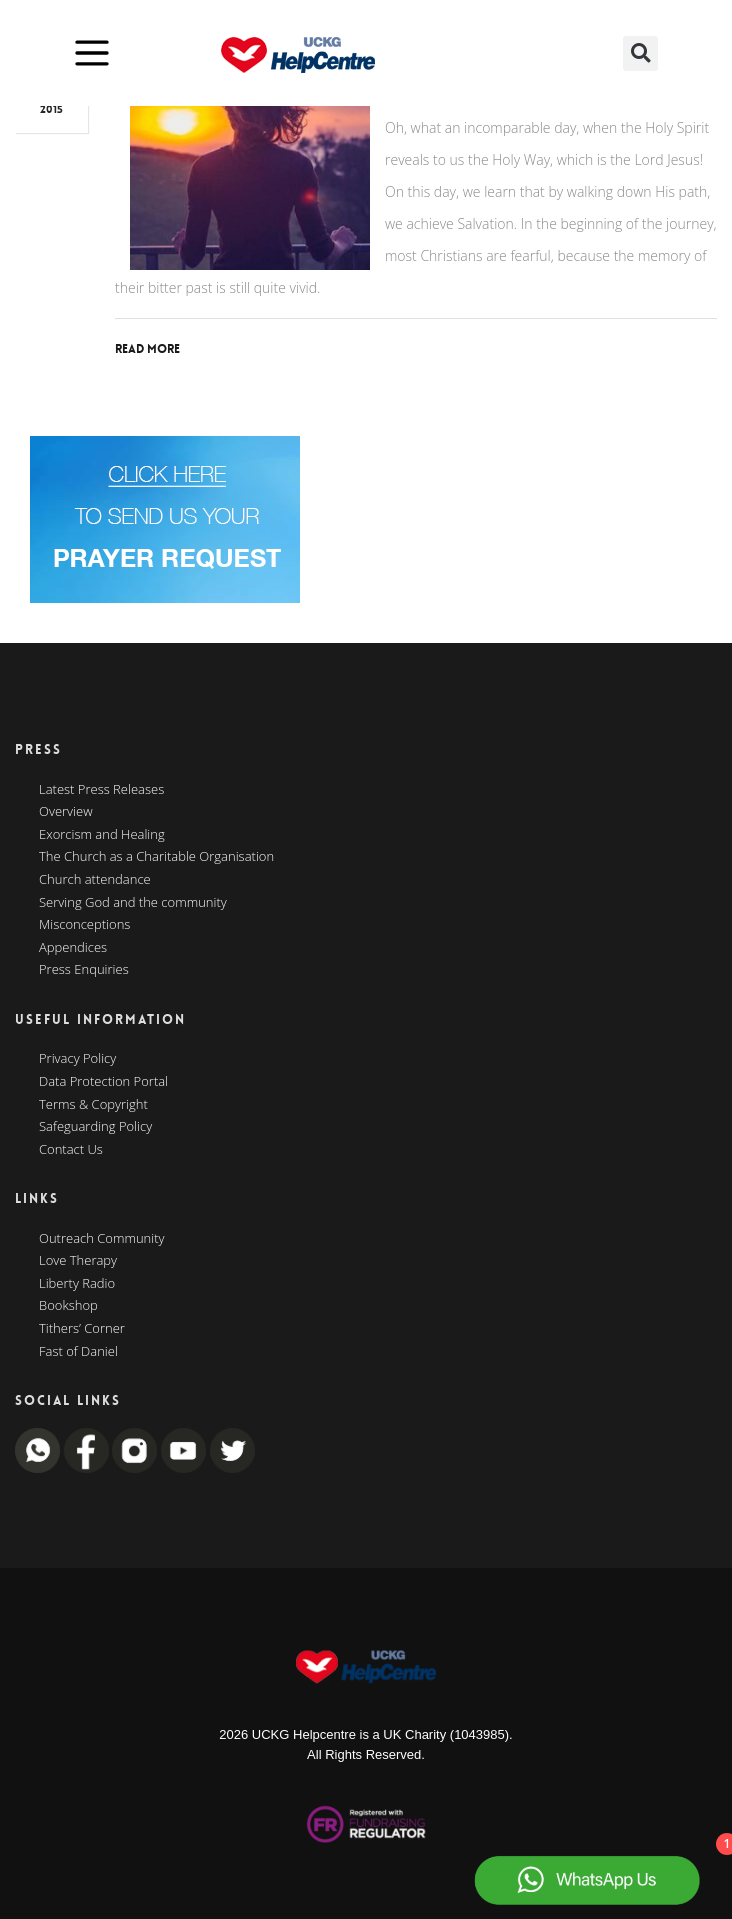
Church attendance (95, 880)
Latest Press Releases (101, 790)
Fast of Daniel (78, 1352)
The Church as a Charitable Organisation (156, 857)
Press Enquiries (84, 970)
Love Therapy (78, 1261)
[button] (640, 53)
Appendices (73, 948)
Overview (66, 812)
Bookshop (68, 1306)
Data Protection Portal (103, 1082)
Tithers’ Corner (82, 1329)
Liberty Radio (77, 1284)
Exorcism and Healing (102, 835)
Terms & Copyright (93, 1105)
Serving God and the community (133, 903)
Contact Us (71, 1150)
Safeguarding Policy (95, 1127)
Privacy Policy (77, 1059)
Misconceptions (84, 925)
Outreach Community (102, 1239)
